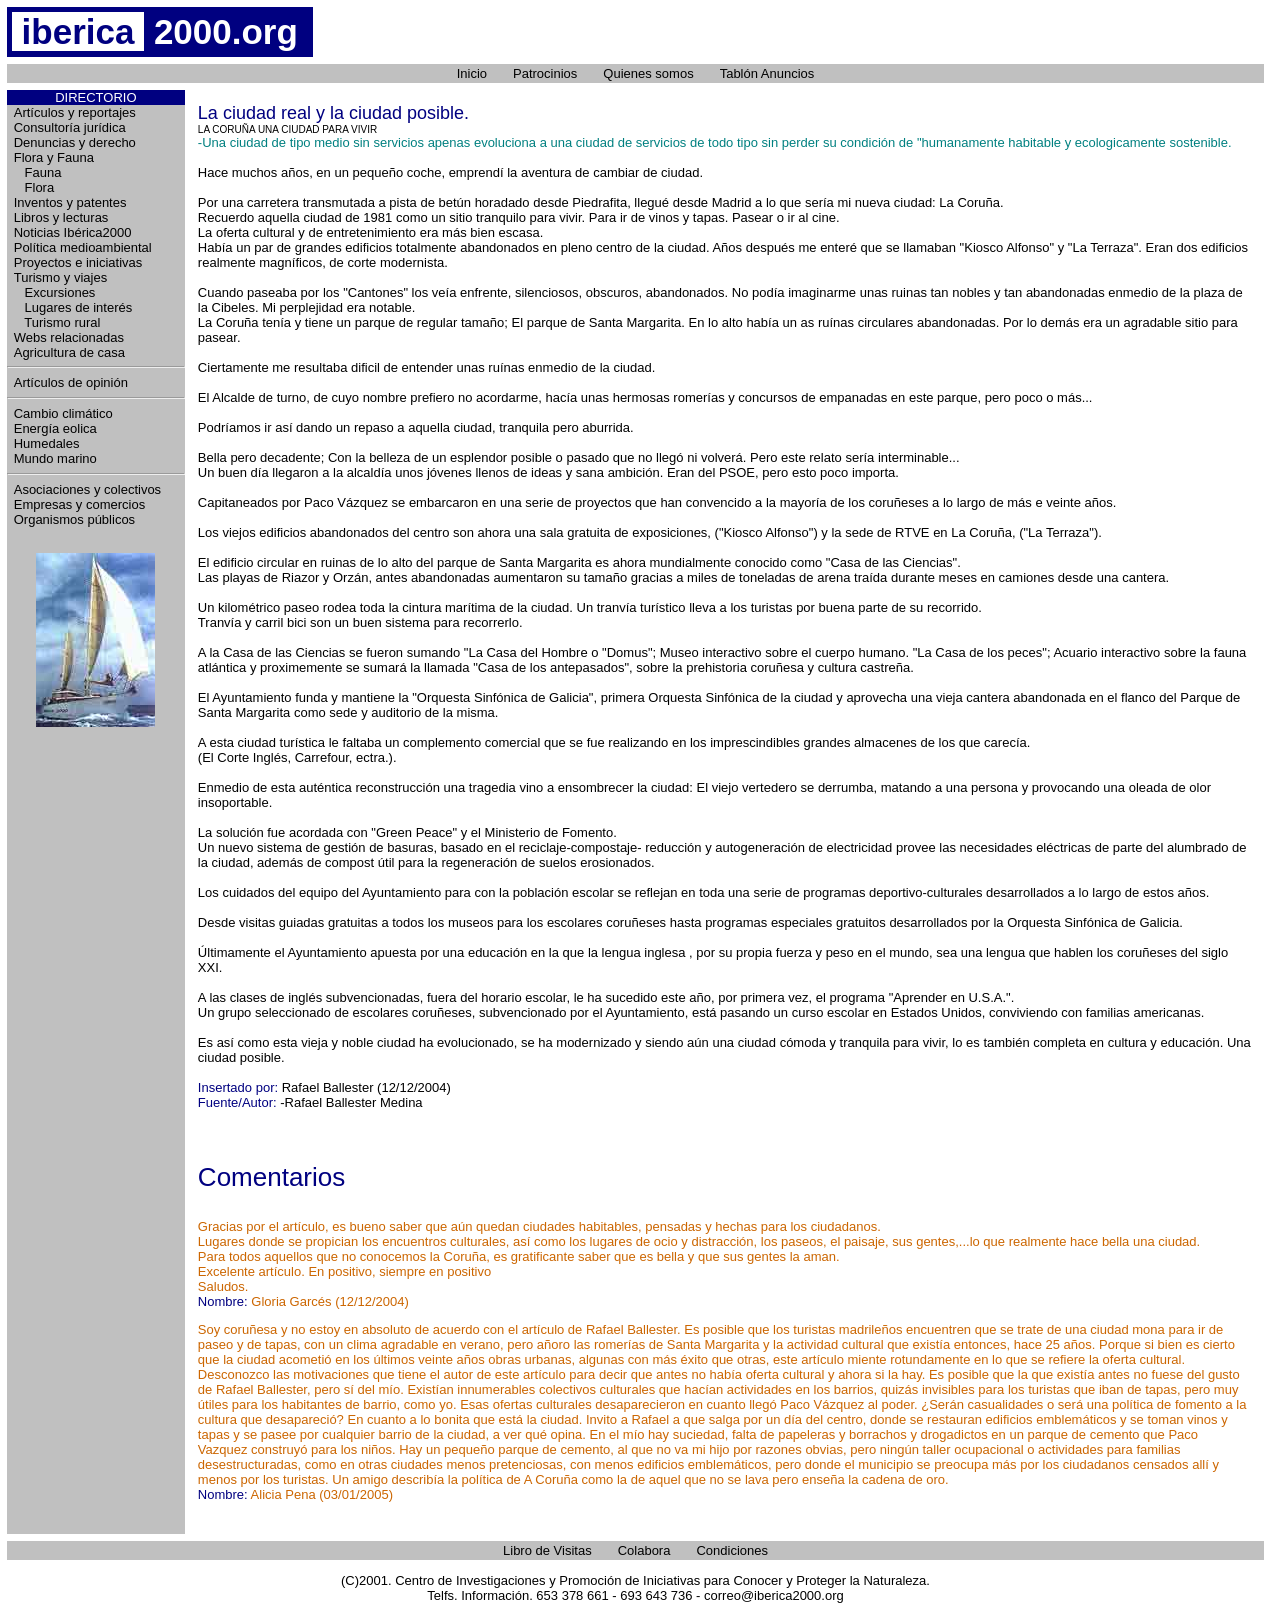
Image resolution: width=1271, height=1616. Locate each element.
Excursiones (55, 292)
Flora (34, 187)
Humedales (47, 443)
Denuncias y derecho (75, 142)
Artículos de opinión (71, 382)
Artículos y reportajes (75, 112)
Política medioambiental (83, 247)
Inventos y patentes (70, 202)
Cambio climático (63, 413)
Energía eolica (55, 428)
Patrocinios (545, 73)
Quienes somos (648, 73)
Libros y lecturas (61, 217)
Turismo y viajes (60, 277)
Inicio (472, 73)
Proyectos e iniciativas (78, 262)
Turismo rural (57, 322)
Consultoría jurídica (70, 127)
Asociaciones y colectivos (87, 489)
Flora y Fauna (54, 157)
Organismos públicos (74, 519)
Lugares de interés (73, 307)
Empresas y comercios (79, 504)
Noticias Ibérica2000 (73, 232)
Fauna (38, 172)
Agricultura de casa (69, 352)
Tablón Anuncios (767, 73)
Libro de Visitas (547, 1550)
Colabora (644, 1550)
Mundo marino (55, 458)
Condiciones (732, 1550)
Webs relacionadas (69, 337)
